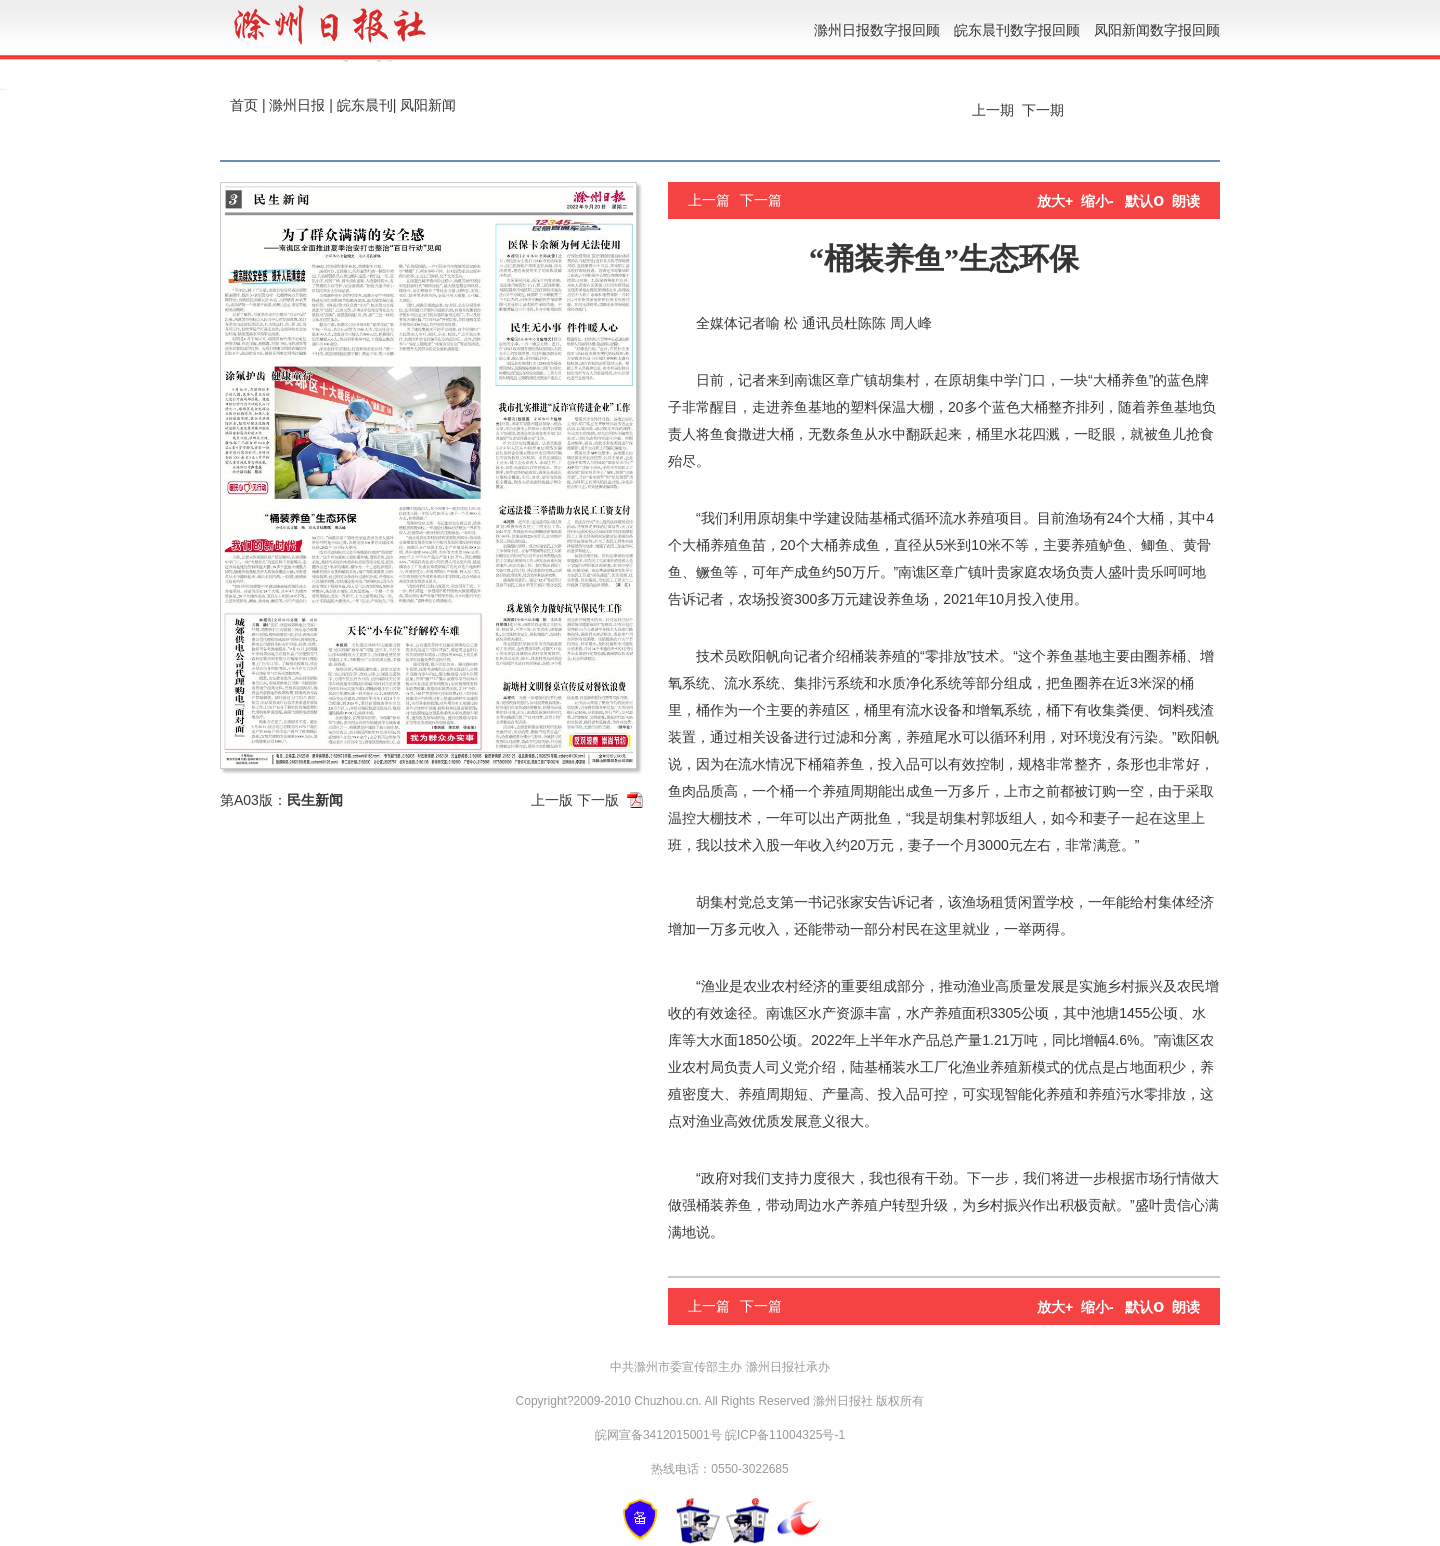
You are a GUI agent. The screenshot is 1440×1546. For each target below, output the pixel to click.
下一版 (598, 800)
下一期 (1045, 110)
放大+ (1055, 201)
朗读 (1186, 201)
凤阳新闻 (428, 105)
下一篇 (761, 200)
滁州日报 (297, 105)
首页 (244, 105)
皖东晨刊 (365, 105)
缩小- (1097, 201)
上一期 (991, 110)
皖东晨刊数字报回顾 (1017, 30)
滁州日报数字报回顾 (877, 30)
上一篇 (709, 200)
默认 (1144, 201)
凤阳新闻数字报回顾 (1157, 30)
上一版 (552, 800)
